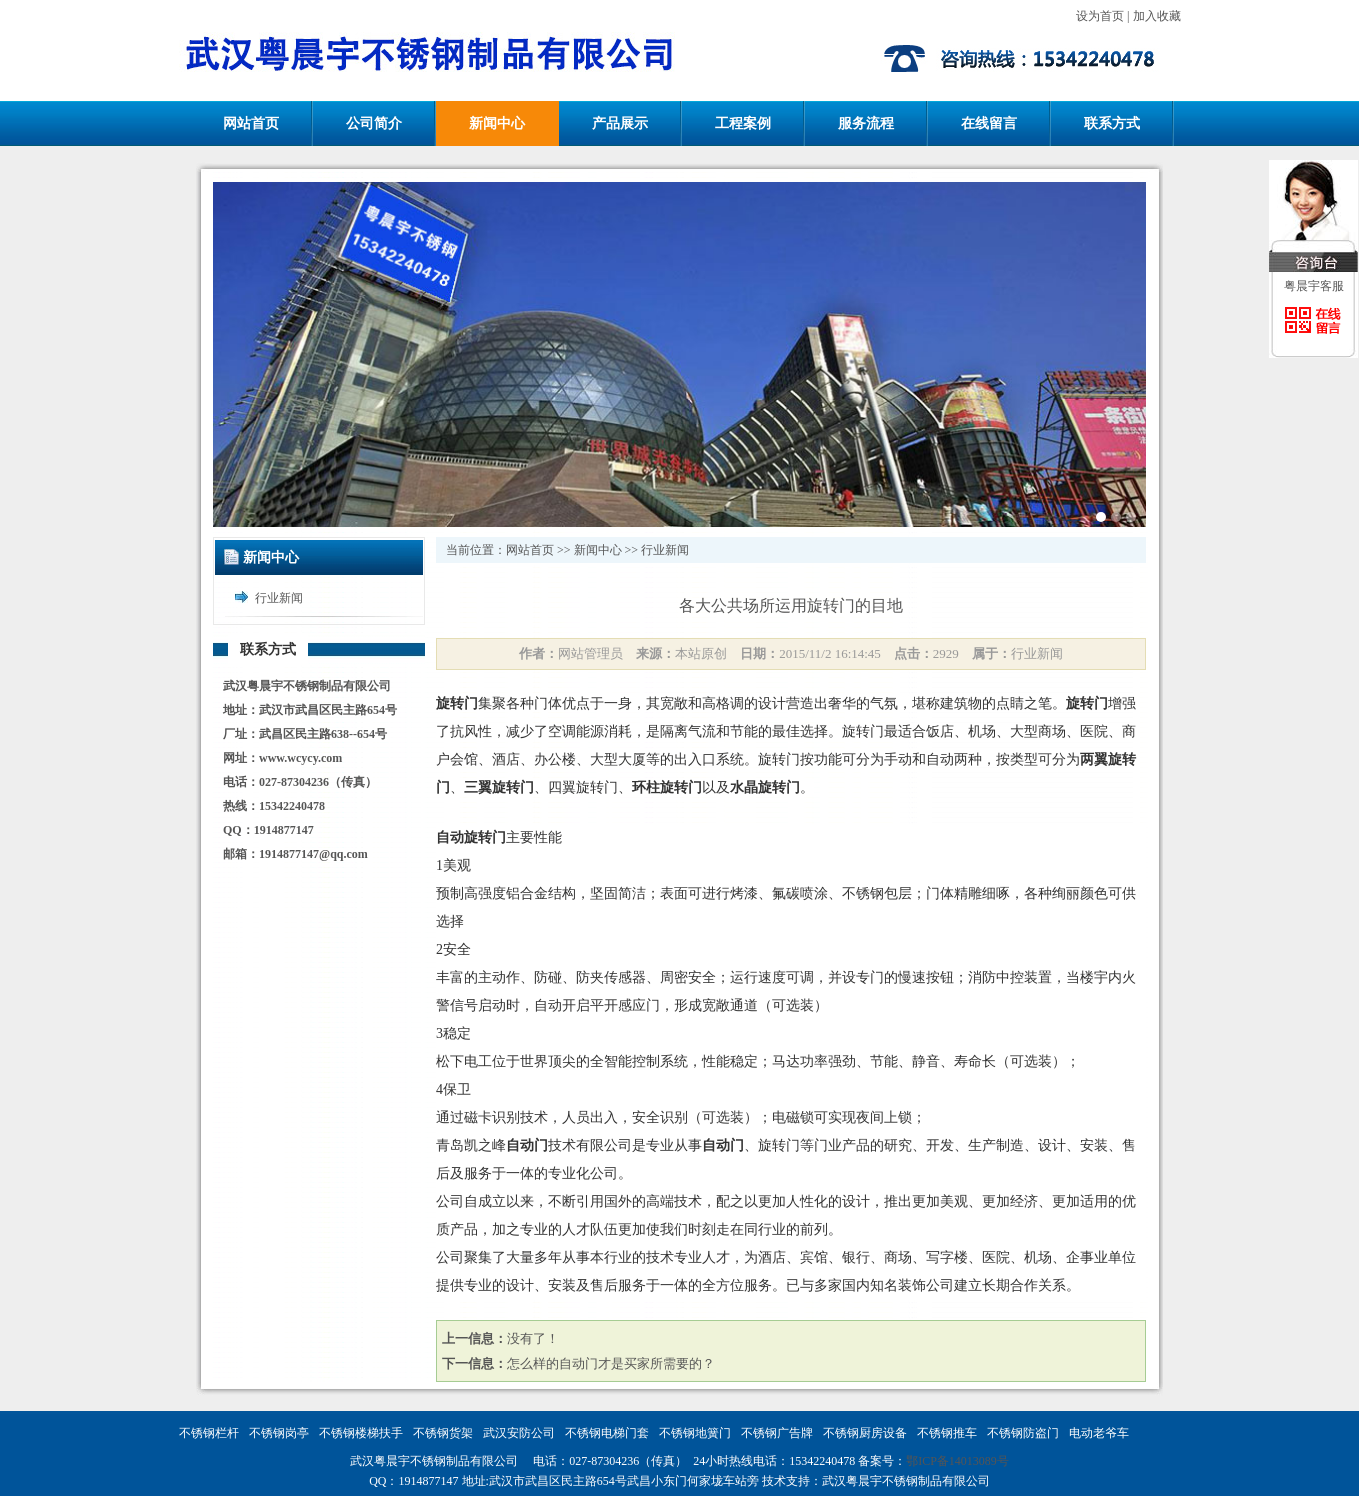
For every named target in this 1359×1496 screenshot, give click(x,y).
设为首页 (1100, 16)
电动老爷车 (1099, 1433)
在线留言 (989, 123)
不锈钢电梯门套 (607, 1433)
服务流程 (866, 123)
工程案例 (743, 123)
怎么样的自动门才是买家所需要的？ (611, 1363)
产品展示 (620, 123)
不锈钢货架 (443, 1433)
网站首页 (251, 123)
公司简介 (374, 123)
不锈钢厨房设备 (865, 1433)
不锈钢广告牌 (777, 1433)
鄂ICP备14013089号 (957, 1461)
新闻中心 (497, 123)
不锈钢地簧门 (695, 1433)
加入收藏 (1157, 16)
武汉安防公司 (519, 1433)
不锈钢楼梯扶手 (361, 1433)
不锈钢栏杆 (209, 1433)
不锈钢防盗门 (1023, 1433)
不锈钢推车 (947, 1433)
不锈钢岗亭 (279, 1433)
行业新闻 (279, 598)
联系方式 (1112, 123)
